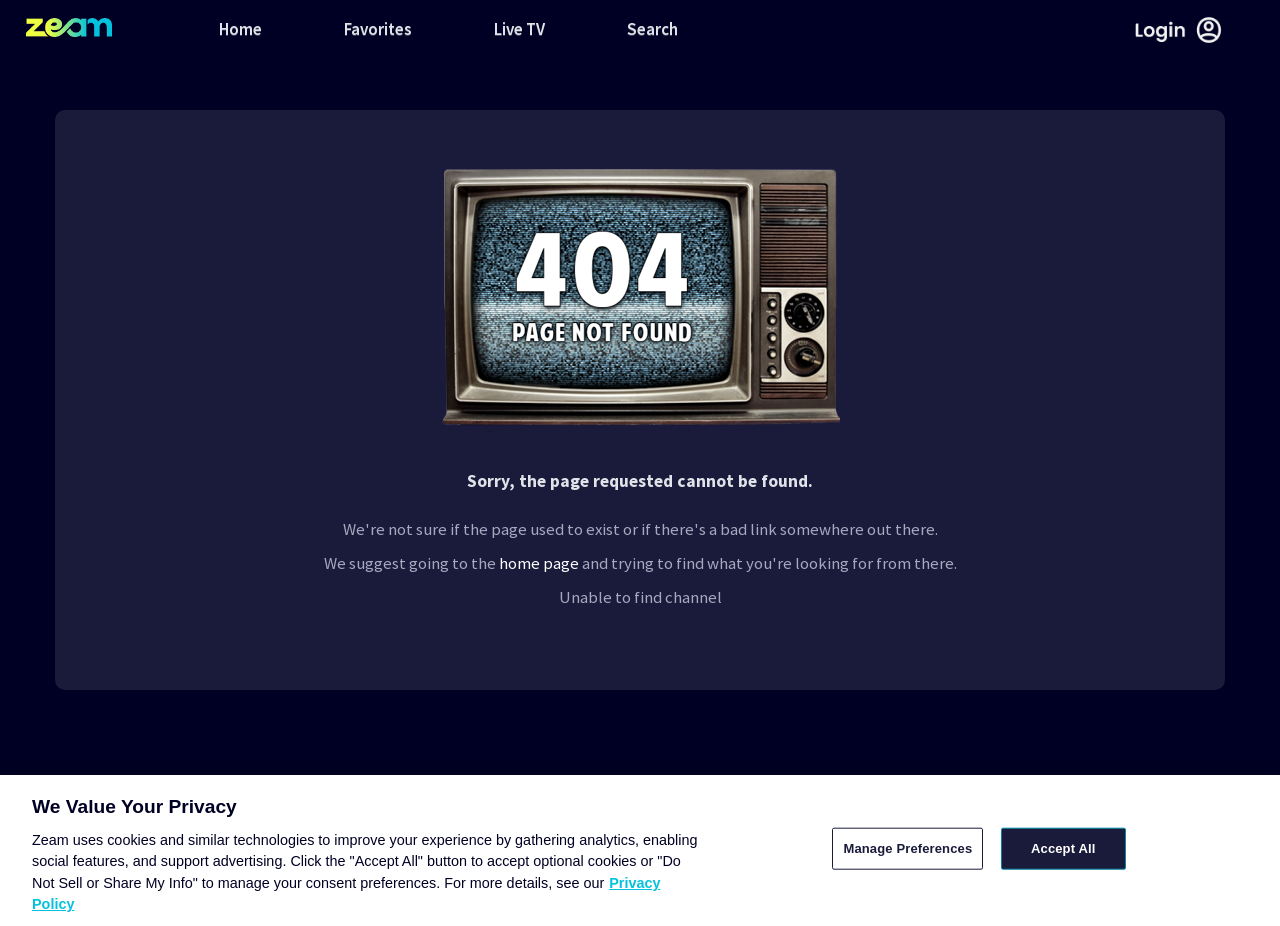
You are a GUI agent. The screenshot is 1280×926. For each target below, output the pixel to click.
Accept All (1063, 848)
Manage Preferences (907, 848)
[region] (640, 850)
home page (539, 563)
